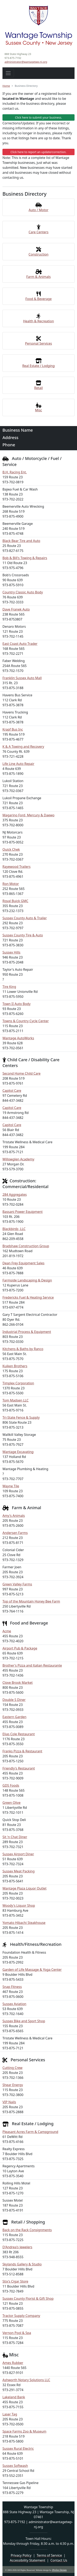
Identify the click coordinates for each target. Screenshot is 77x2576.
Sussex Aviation (14, 2004)
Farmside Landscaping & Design (27, 1280)
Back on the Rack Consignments (27, 2230)
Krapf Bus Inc (12, 729)
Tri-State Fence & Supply (21, 1417)
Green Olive (11, 1802)
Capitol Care (11, 1090)
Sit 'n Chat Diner (14, 1837)
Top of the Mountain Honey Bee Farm (31, 1601)
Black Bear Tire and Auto (21, 540)
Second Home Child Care (21, 1073)
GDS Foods (10, 1785)
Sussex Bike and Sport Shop (23, 2021)
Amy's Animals (13, 1515)
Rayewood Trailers (16, 866)
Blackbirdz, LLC (13, 1229)
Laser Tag (9, 2414)
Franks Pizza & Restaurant (22, 1751)
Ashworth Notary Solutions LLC (26, 2380)
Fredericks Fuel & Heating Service (28, 1297)
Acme (6, 1631)
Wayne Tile (10, 1486)
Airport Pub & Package (19, 1648)
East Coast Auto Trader (19, 643)
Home (6, 86)
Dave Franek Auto (16, 609)
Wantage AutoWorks (18, 1038)
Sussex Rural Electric (18, 2448)
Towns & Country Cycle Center (25, 1021)
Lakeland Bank (13, 2397)
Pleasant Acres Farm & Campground (30, 2131)
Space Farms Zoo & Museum (24, 2431)
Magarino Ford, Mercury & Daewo (28, 815)
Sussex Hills (11, 952)
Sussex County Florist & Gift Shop (28, 2298)
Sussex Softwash (15, 2465)
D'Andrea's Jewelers (17, 2247)
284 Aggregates (14, 1194)
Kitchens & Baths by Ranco (22, 1349)
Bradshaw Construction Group (25, 1246)
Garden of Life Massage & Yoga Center (32, 1969)
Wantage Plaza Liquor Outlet (24, 1888)
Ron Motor (10, 883)
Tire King (9, 986)
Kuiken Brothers (14, 1366)
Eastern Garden (14, 1717)
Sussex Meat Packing (18, 1871)
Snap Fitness (12, 1986)
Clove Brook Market (17, 1682)
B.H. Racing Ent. (14, 472)
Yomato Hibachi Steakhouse (23, 1922)
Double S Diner (14, 1699)
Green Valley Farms (17, 1584)
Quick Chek (11, 849)
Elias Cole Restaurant (18, 1734)
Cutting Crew (12, 2067)
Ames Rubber (12, 2362)
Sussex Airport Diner (18, 1854)
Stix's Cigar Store (15, 2281)
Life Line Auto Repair (18, 763)
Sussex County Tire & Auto (22, 935)
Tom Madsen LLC (15, 1400)
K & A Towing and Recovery (23, 746)
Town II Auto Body (16, 1004)
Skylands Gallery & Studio (22, 2264)
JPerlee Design (59, 2570)
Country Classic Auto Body (22, 592)
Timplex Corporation (18, 1383)
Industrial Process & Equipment (26, 1331)
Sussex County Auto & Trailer (24, 918)
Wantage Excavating (18, 1451)
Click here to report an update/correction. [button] (38, 152)
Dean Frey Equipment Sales (23, 1263)
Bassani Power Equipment (22, 1211)
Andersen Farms (15, 1532)
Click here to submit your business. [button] (38, 117)
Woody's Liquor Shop (18, 1905)
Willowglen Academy (18, 1159)
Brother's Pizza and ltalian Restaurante (32, 1665)
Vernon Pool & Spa (16, 2333)
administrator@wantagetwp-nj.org (26, 62)
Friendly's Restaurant (18, 1768)
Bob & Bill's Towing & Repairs (24, 558)
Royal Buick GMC (15, 901)
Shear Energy (12, 2085)
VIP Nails (9, 2102)
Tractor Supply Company (21, 2315)
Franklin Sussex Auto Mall (22, 678)
